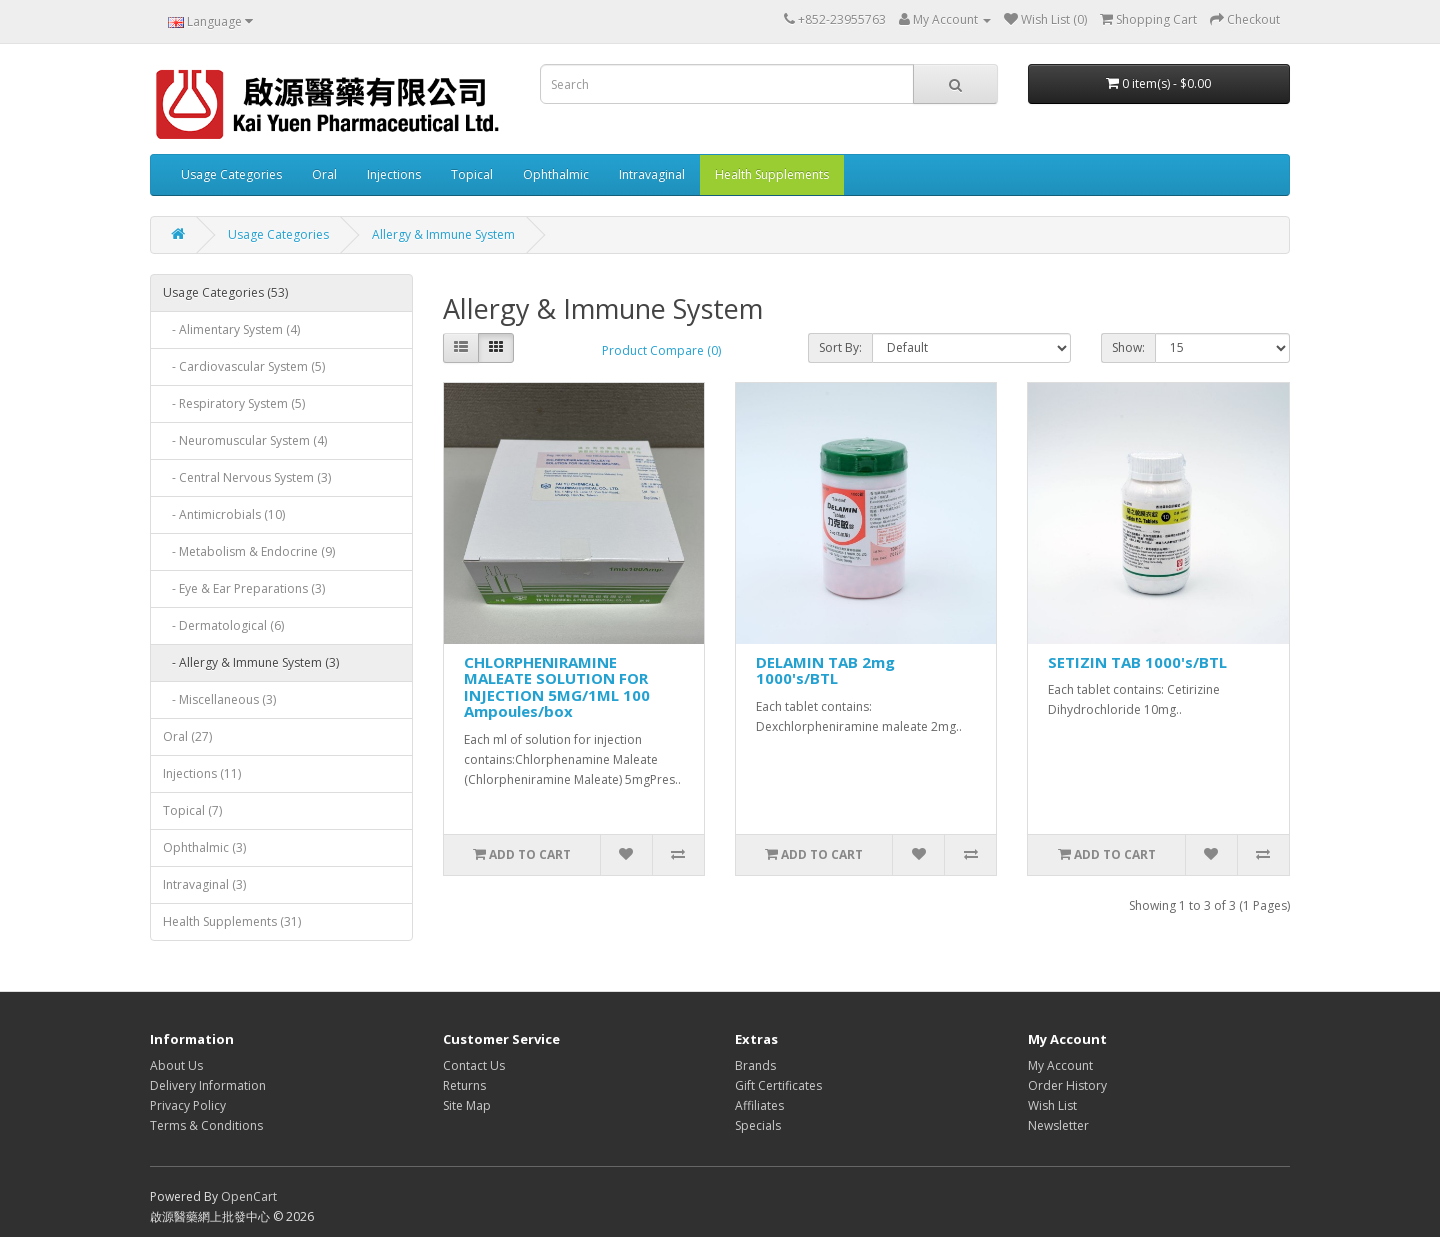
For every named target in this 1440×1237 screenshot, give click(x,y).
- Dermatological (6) (223, 625)
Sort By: (840, 347)
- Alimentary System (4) (231, 329)
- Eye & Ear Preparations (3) (244, 588)
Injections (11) (202, 773)
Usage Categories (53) (225, 292)
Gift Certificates (778, 1085)
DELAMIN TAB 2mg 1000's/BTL (825, 670)
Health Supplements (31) (232, 921)
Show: (1128, 347)
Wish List (1052, 1105)
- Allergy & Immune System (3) (251, 662)
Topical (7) (192, 810)
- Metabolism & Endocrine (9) (249, 551)
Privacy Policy (188, 1105)
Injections (394, 174)
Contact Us (474, 1065)
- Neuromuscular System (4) (245, 440)
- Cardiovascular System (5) (244, 366)
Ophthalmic (556, 174)
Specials (758, 1125)
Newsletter (1058, 1125)
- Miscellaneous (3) (219, 699)
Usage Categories (231, 174)
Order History (1067, 1085)
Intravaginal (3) (204, 884)
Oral (324, 174)
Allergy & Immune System (443, 234)
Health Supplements (772, 174)
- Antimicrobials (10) (224, 514)
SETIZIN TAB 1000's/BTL (1137, 662)
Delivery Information (208, 1085)
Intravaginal (652, 174)
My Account (1060, 1065)
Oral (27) (187, 736)
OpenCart (249, 1196)
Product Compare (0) (661, 350)
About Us (176, 1065)
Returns (464, 1085)
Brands (755, 1065)
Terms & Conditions (206, 1125)
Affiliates (759, 1105)
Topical (472, 174)
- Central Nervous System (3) (247, 477)
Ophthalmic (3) (204, 847)
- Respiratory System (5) (234, 403)
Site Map (467, 1105)
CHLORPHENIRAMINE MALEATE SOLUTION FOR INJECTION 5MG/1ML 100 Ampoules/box (557, 687)
